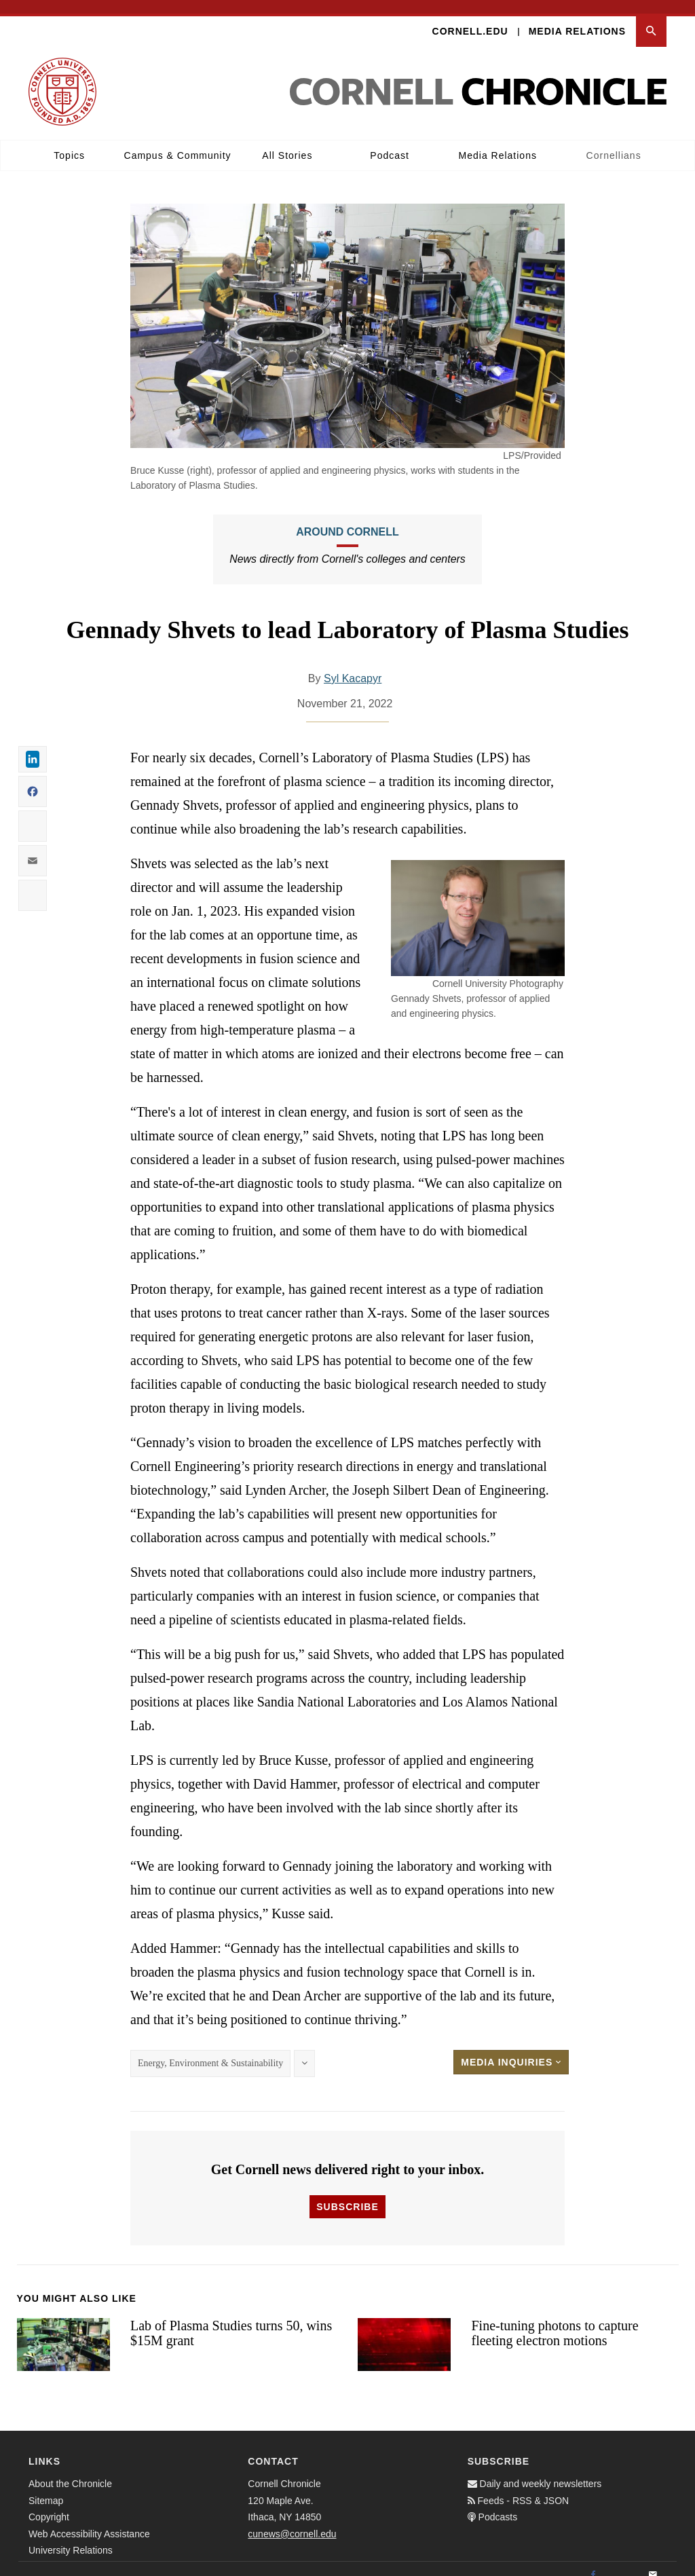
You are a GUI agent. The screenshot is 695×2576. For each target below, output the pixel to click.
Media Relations (577, 17)
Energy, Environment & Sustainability (210, 2050)
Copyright (49, 2504)
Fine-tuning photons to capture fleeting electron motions (554, 2319)
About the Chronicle (70, 2470)
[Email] (652, 2562)
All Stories (287, 141)
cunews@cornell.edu (292, 2520)
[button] (651, 18)
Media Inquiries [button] (511, 2048)
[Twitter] (623, 2562)
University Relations (71, 2537)
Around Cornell (347, 518)
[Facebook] (593, 2562)
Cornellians (613, 141)
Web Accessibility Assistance (89, 2520)
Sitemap (46, 2487)
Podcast (389, 141)
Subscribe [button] (347, 2193)
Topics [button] (69, 141)
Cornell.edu (470, 17)
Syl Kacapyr (352, 665)
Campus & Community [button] (177, 141)
